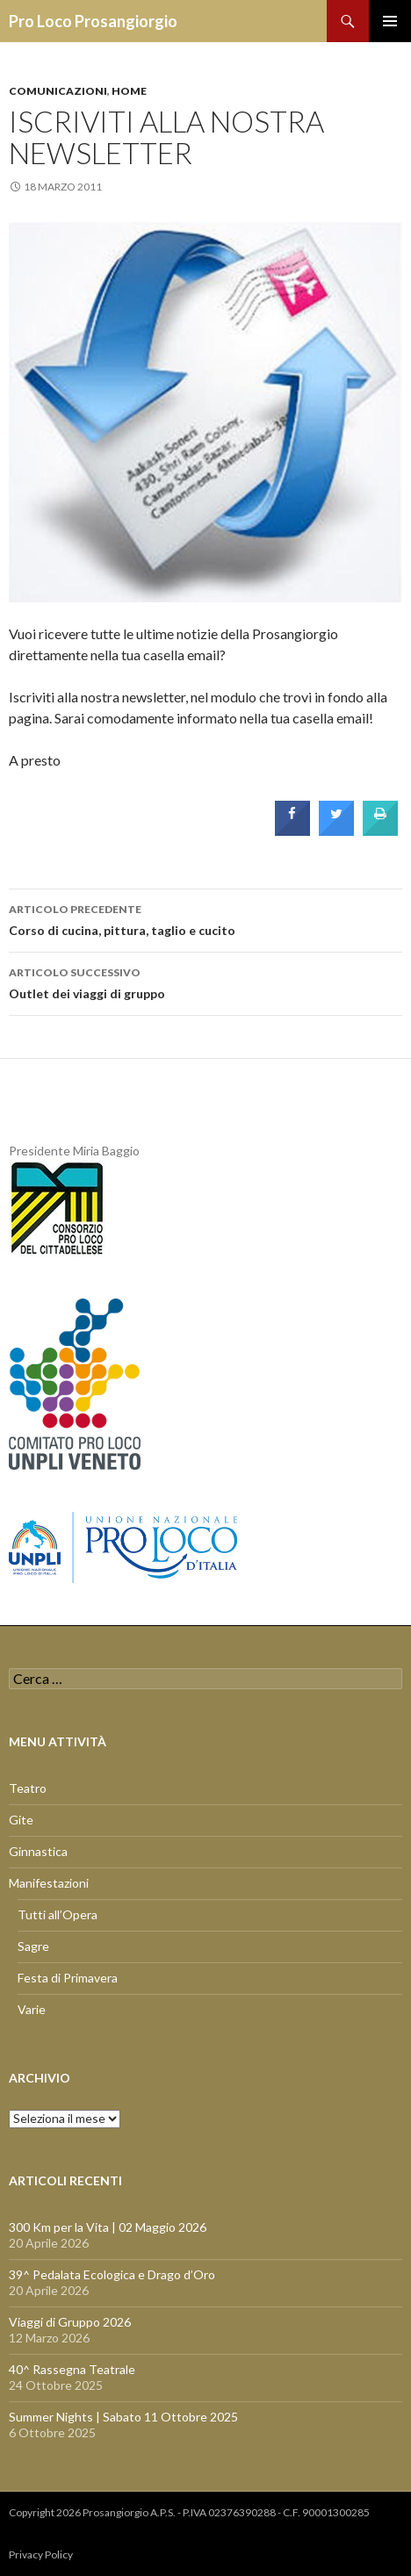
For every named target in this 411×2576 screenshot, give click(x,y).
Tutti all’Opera (57, 1914)
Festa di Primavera (68, 1977)
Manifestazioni (49, 1882)
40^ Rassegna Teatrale (72, 2369)
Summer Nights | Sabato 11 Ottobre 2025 (123, 2416)
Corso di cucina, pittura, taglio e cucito (205, 918)
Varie (32, 2009)
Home (129, 90)
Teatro (28, 1788)
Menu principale (390, 21)
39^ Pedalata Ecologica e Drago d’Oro (112, 2274)
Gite (21, 1819)
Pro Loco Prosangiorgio (93, 21)
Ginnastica (38, 1851)
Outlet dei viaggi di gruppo (205, 981)
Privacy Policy (41, 2554)
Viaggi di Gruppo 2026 (70, 2321)
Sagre (33, 1946)
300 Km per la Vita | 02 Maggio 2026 (107, 2227)
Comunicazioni (58, 90)
